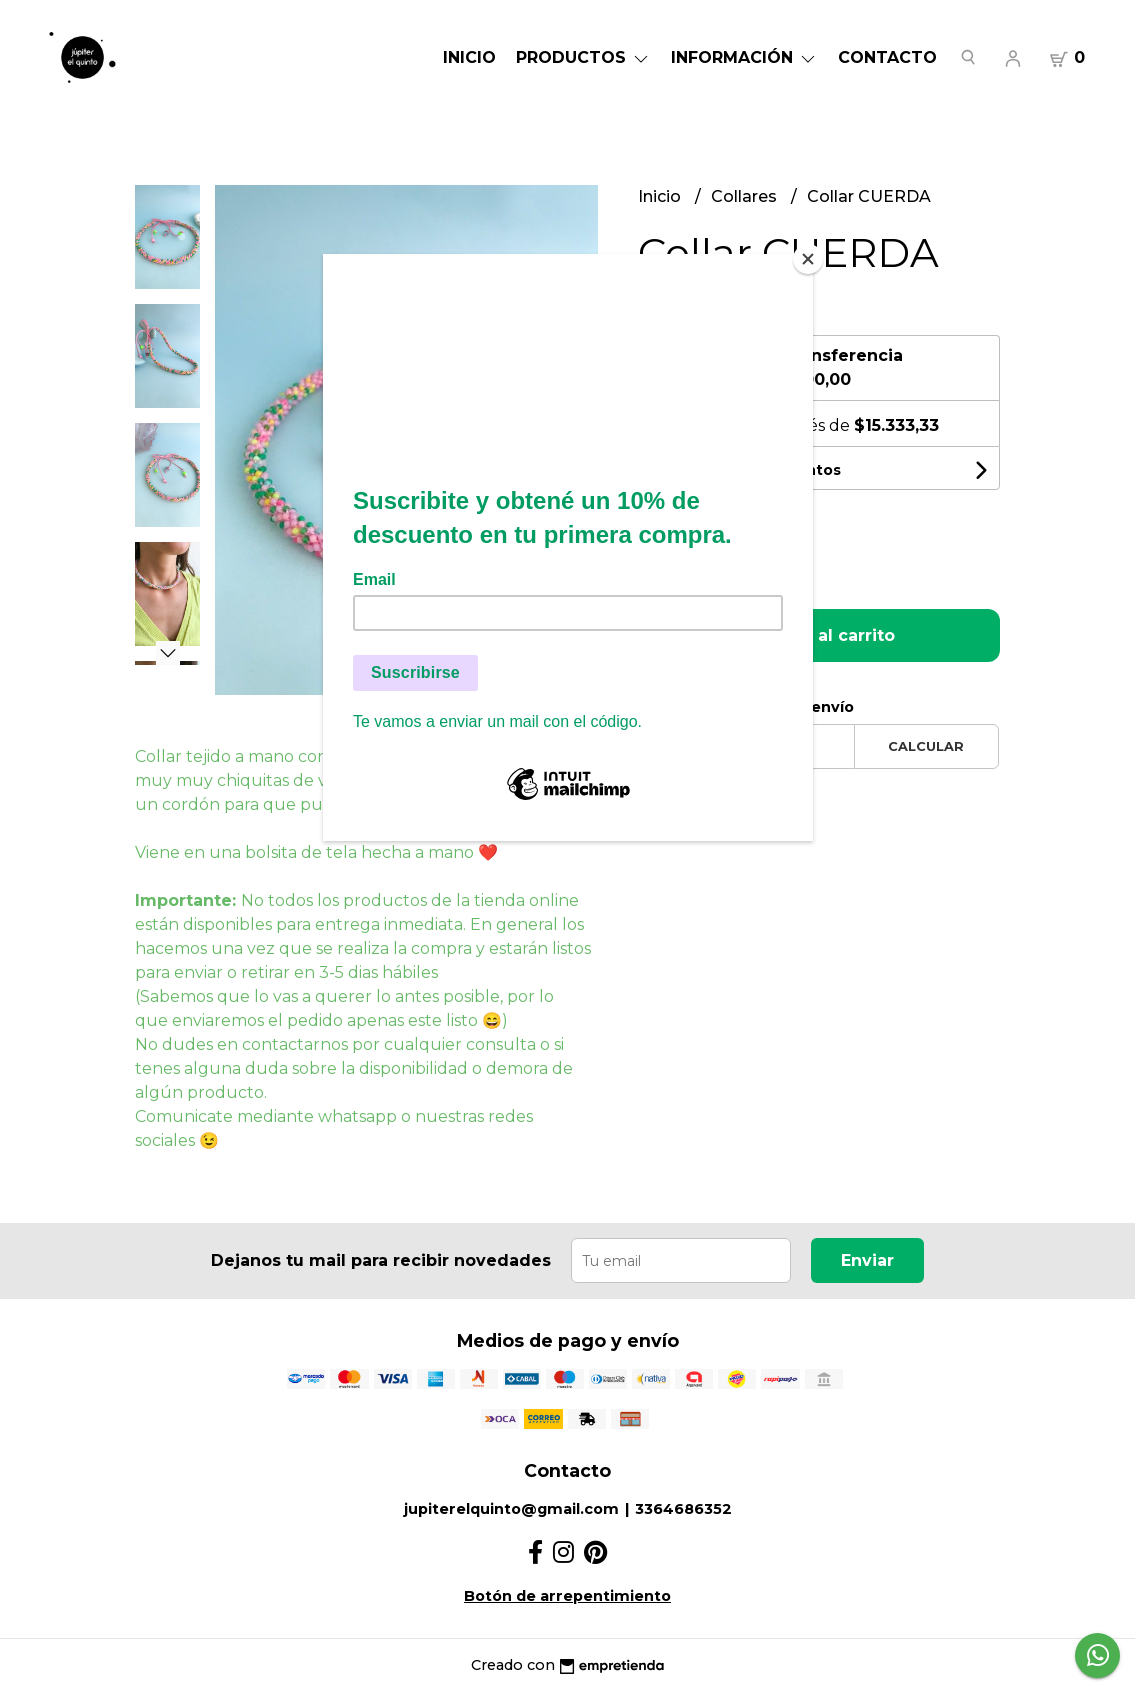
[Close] (808, 259)
